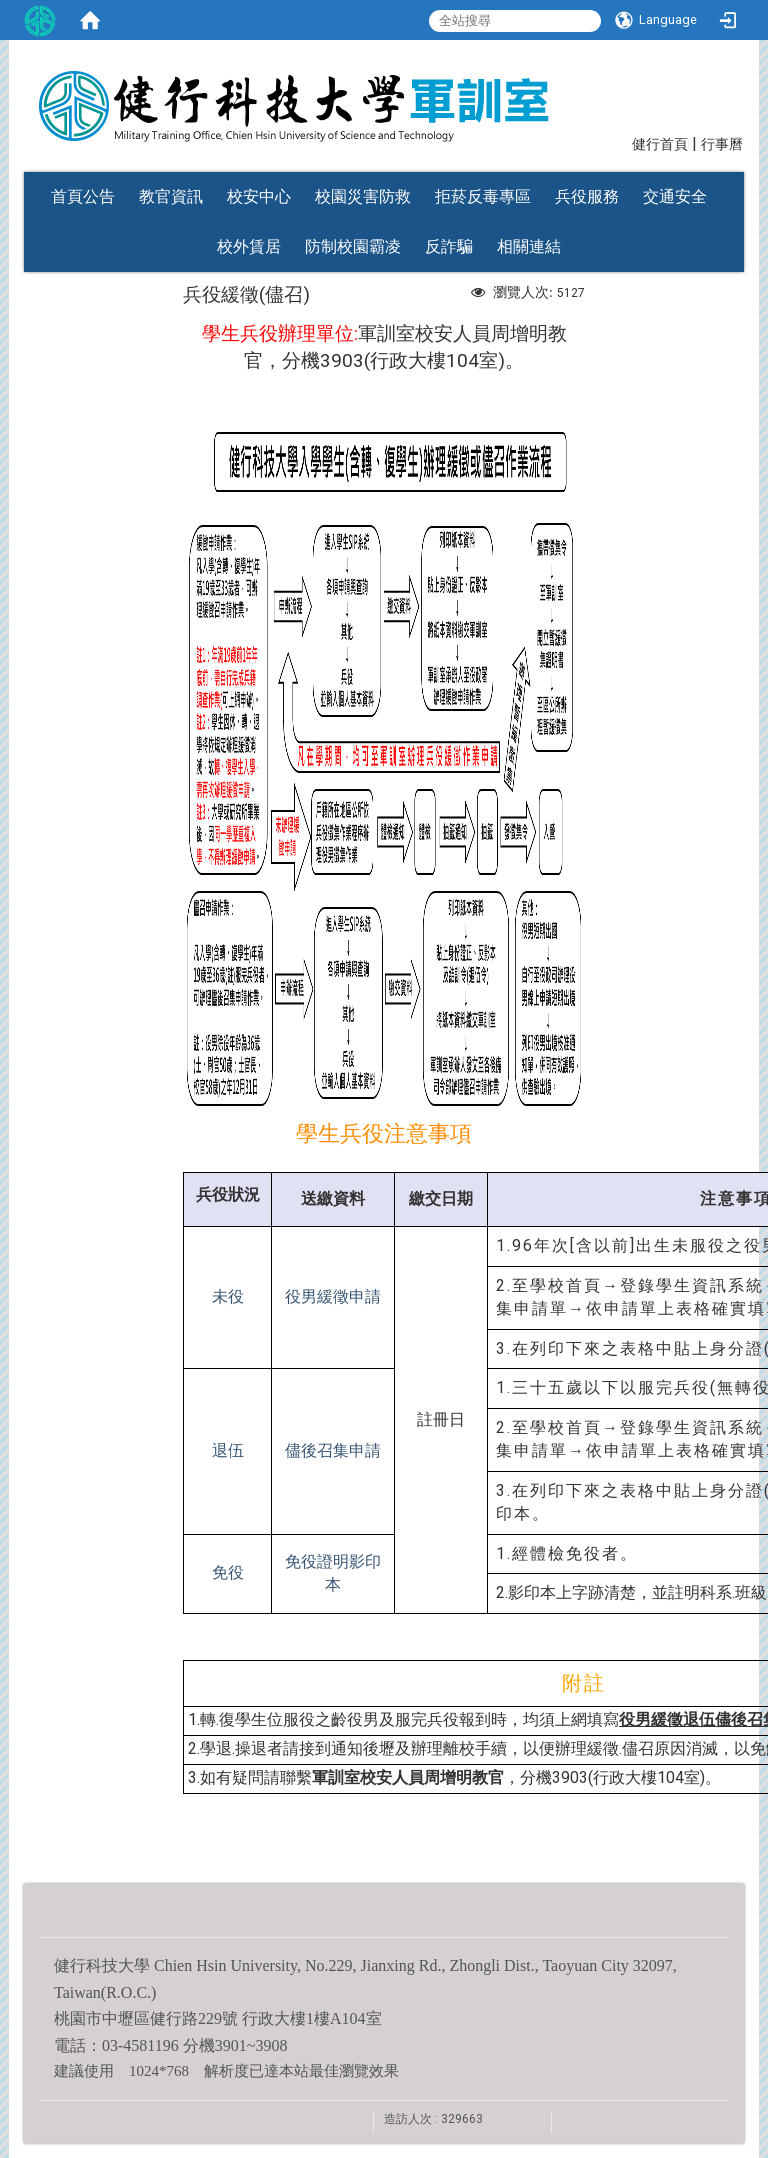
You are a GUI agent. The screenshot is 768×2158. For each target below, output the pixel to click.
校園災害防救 (363, 196)
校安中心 (259, 196)
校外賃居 (249, 246)
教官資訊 (171, 196)
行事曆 (722, 144)
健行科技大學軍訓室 (390, 93)
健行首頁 (660, 144)
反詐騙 (449, 246)
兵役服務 (587, 196)
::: (623, 142)
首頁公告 (83, 196)
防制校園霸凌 (353, 246)
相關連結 (529, 246)
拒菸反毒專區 (483, 196)
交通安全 (675, 196)
